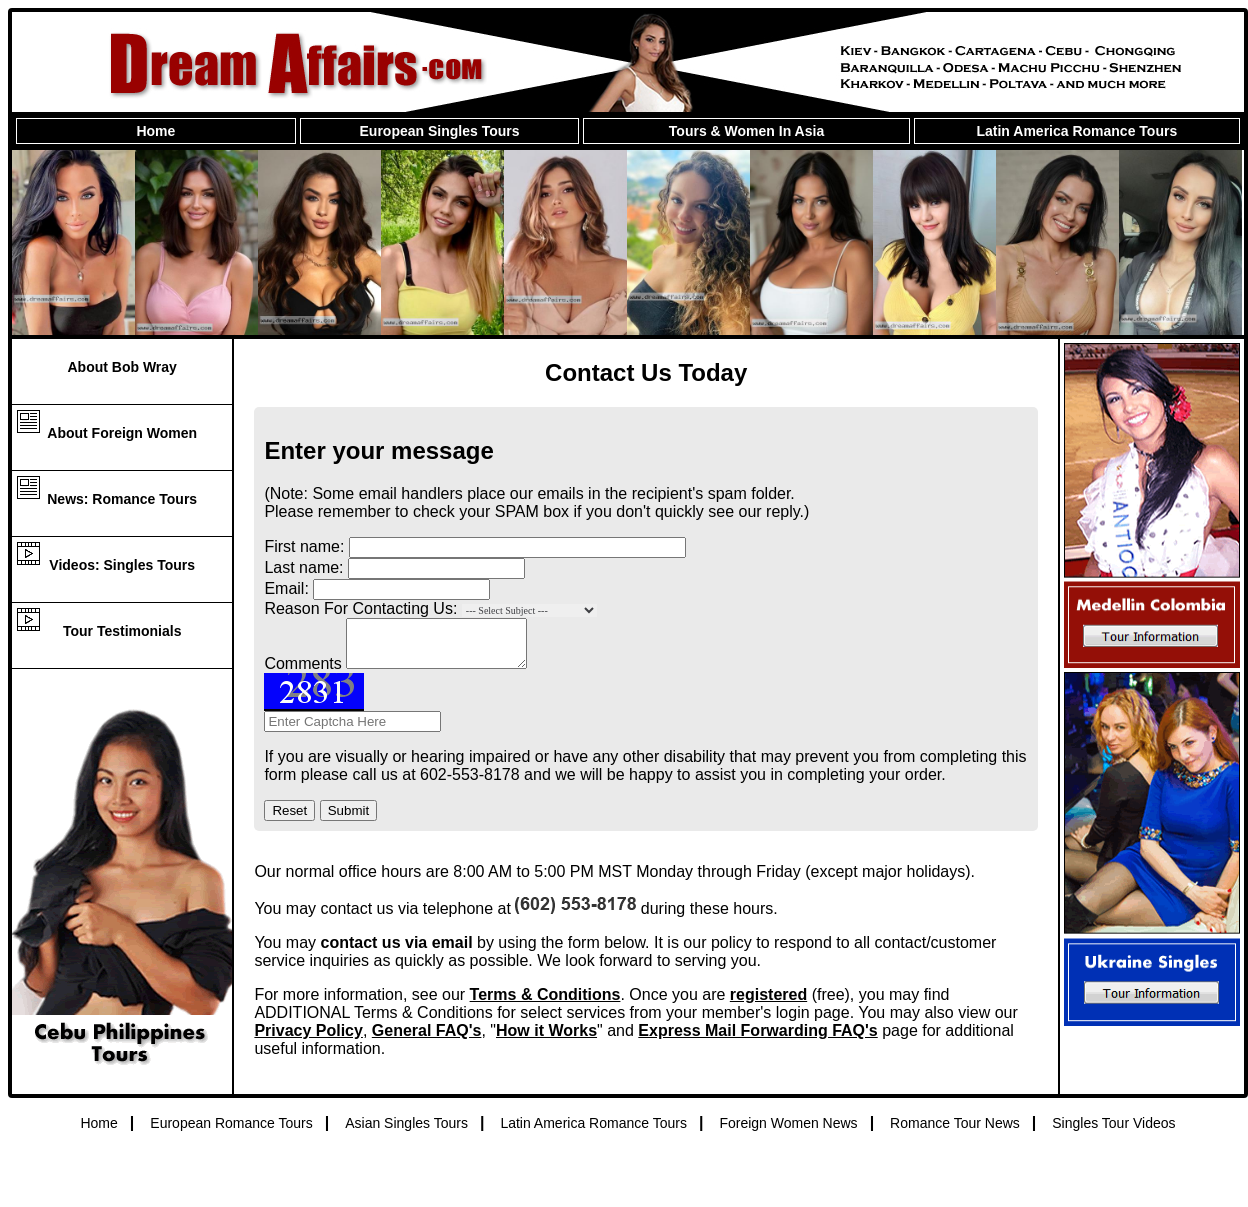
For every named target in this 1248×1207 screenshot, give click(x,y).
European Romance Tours (231, 1132)
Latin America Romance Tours (1076, 131)
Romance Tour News (955, 1132)
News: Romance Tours (122, 499)
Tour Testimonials (122, 631)
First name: (304, 546)
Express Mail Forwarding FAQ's (757, 1039)
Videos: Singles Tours (122, 565)
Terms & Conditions (545, 1003)
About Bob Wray (121, 367)
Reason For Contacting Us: (360, 608)
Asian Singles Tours (406, 1132)
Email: (286, 588)
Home (155, 131)
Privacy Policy (308, 1039)
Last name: (303, 567)
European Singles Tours (440, 131)
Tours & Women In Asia (746, 131)
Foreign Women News (788, 1132)
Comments (302, 672)
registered (768, 1003)
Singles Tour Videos (1113, 1132)
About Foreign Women (122, 433)
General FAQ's (427, 1039)
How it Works (546, 1039)
